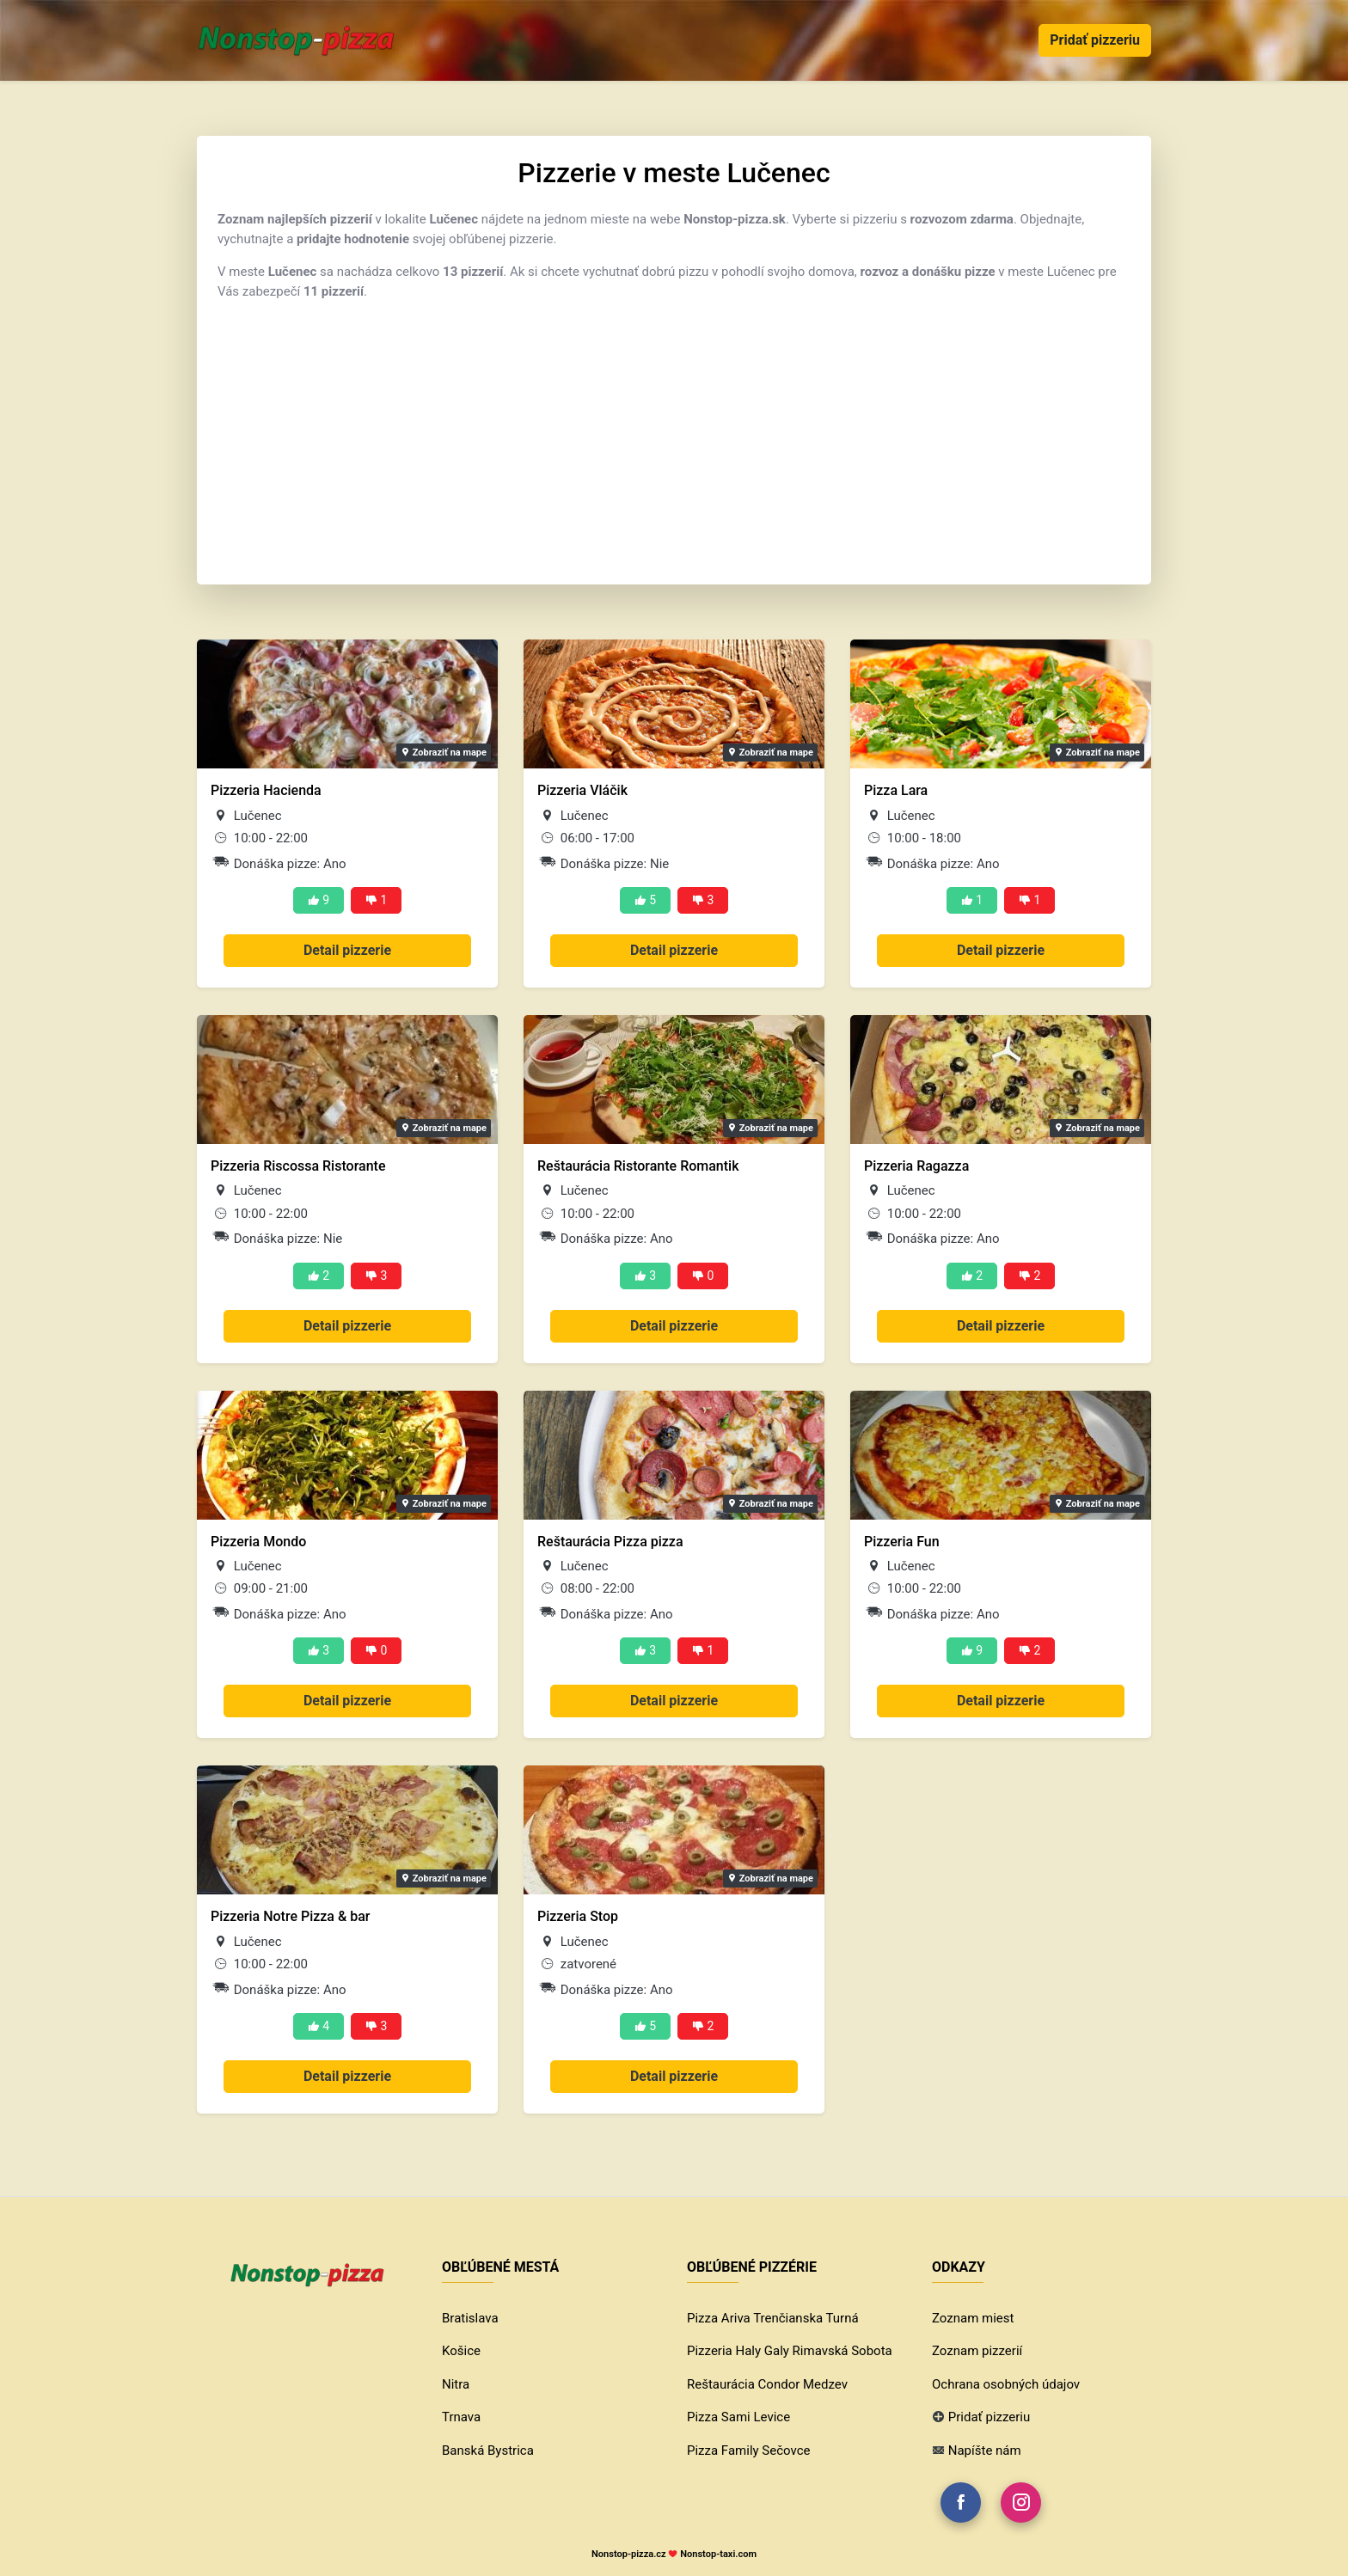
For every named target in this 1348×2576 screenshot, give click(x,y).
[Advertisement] (674, 435)
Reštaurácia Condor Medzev (767, 2384)
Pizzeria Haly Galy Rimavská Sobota (789, 2351)
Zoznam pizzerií (977, 2351)
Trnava (461, 2417)
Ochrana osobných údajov (1006, 2384)
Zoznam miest (973, 2318)
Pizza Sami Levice (738, 2417)
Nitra (455, 2384)
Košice (461, 2351)
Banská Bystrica (488, 2450)
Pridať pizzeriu (1095, 40)
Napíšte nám (984, 2450)
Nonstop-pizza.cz (628, 2554)
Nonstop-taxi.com (718, 2554)
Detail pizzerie (347, 950)
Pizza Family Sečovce (748, 2450)
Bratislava (470, 2318)
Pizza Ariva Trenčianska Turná (773, 2318)
